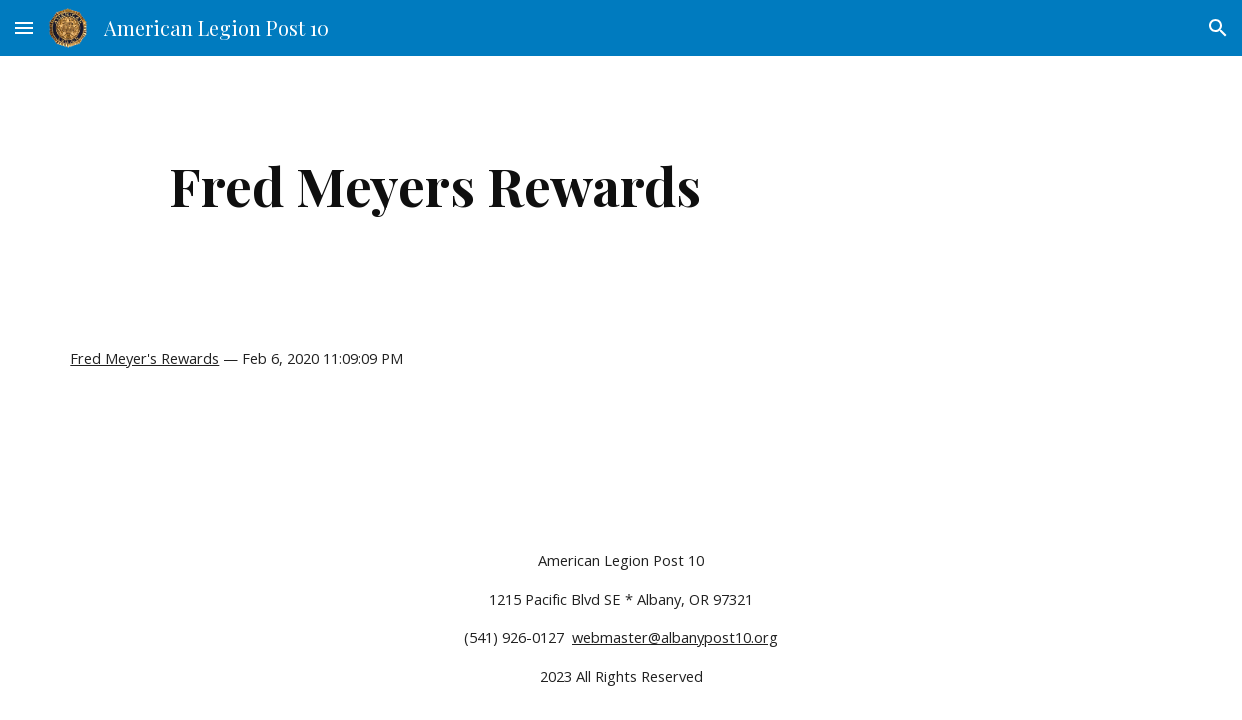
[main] (434, 185)
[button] (24, 27)
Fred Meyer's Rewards (144, 358)
